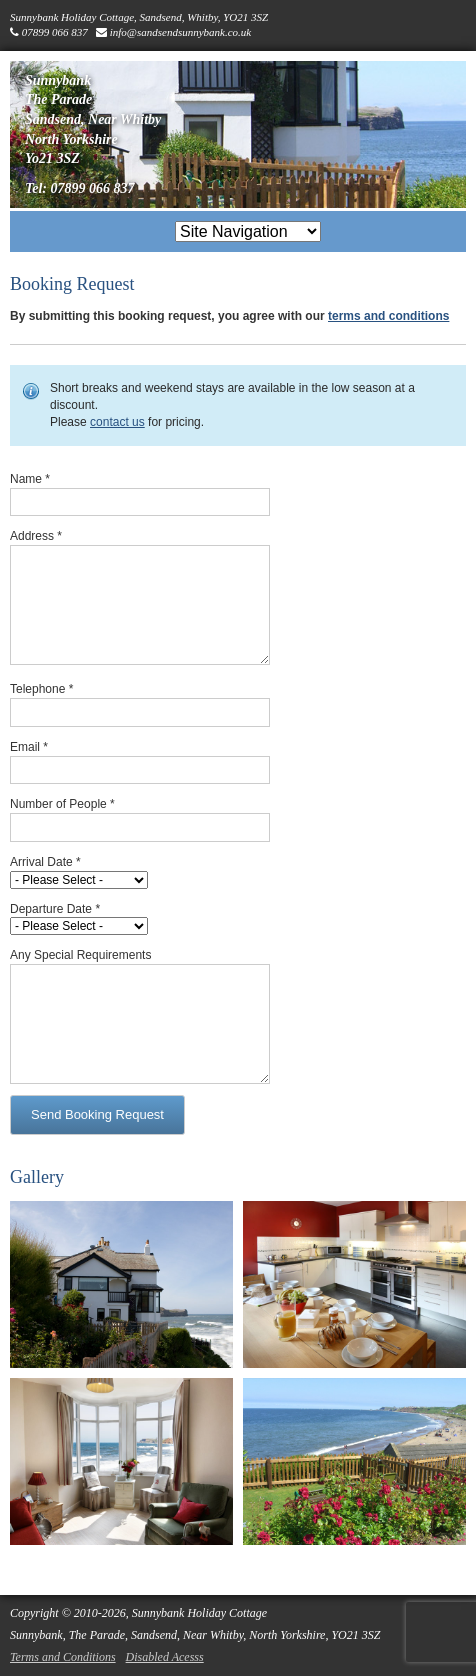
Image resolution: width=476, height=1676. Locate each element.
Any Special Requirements (80, 955)
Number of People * (62, 804)
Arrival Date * (45, 862)
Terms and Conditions (63, 1657)
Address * (36, 536)
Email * (29, 747)
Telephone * (41, 689)
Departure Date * (55, 909)
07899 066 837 (55, 32)
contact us (117, 422)
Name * (30, 479)
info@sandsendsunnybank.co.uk (181, 32)
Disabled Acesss (165, 1657)
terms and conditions (388, 316)
